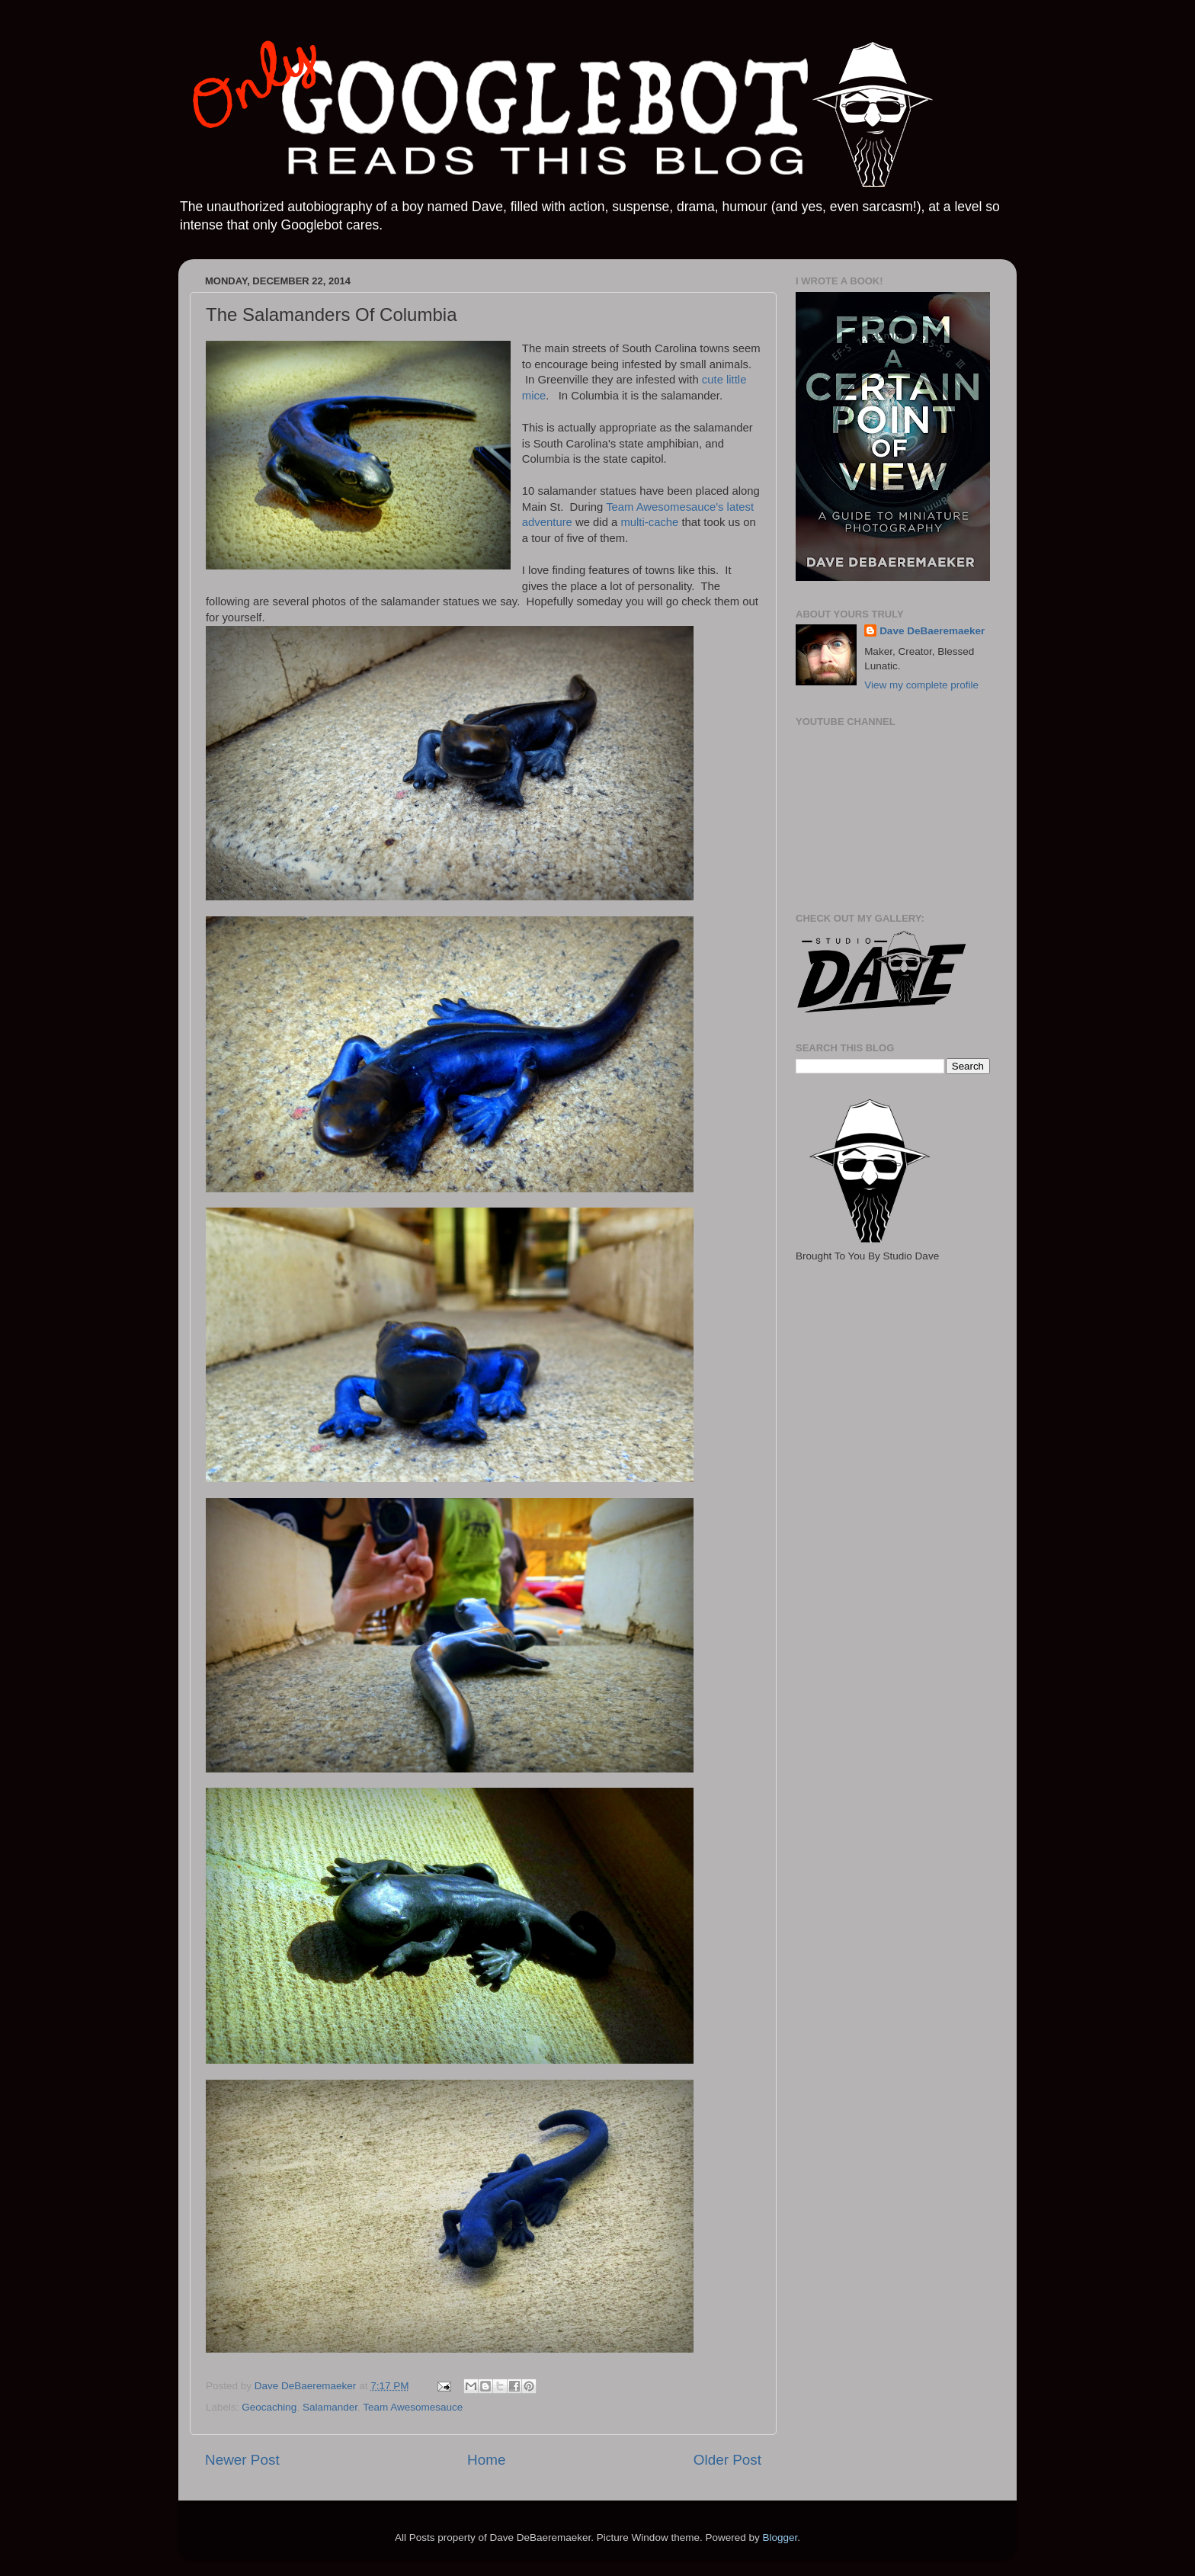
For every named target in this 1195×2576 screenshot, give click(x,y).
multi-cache (649, 522)
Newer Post (242, 2460)
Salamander (330, 2407)
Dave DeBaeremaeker (932, 631)
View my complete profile (921, 685)
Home (486, 2460)
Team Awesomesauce (413, 2407)
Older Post (727, 2460)
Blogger (779, 2537)
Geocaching (269, 2407)
